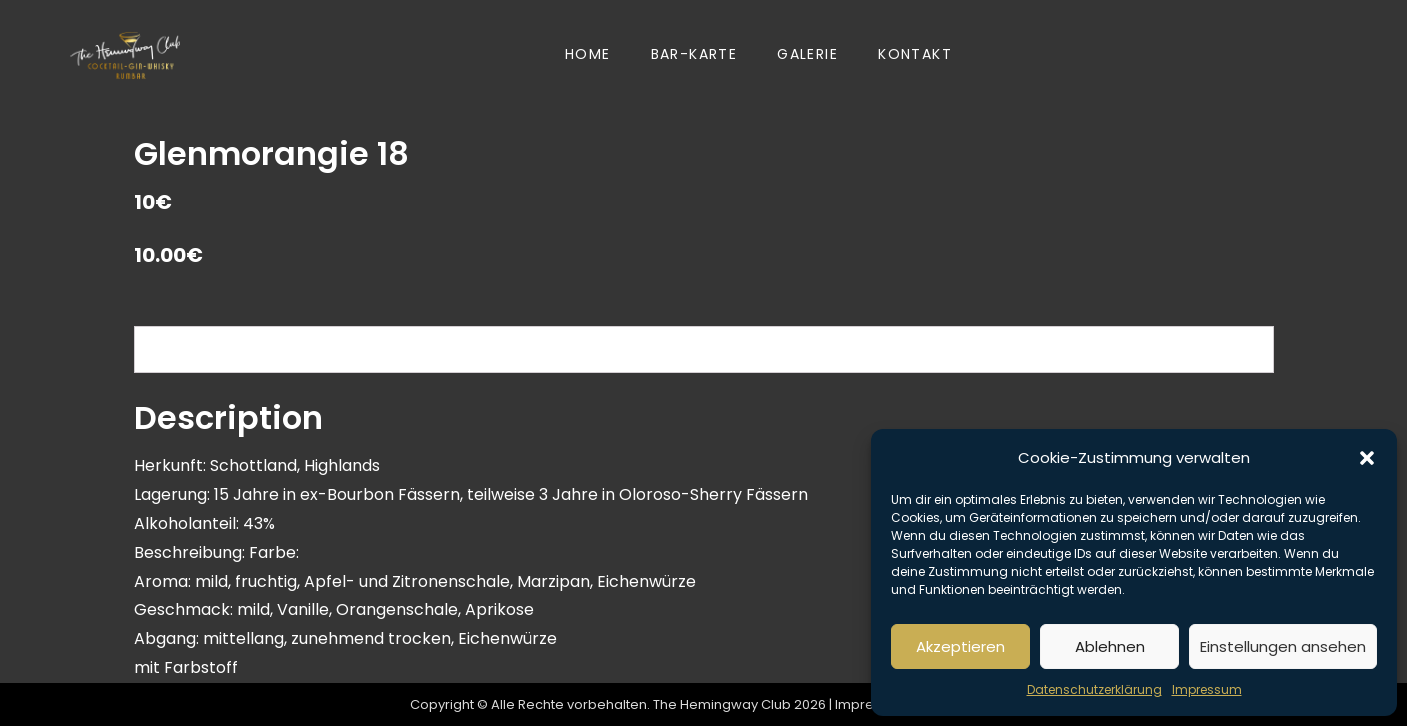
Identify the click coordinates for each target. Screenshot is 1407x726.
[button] (1367, 458)
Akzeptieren (960, 646)
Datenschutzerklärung (1094, 689)
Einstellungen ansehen (1283, 646)
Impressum (1207, 689)
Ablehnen (1110, 646)
